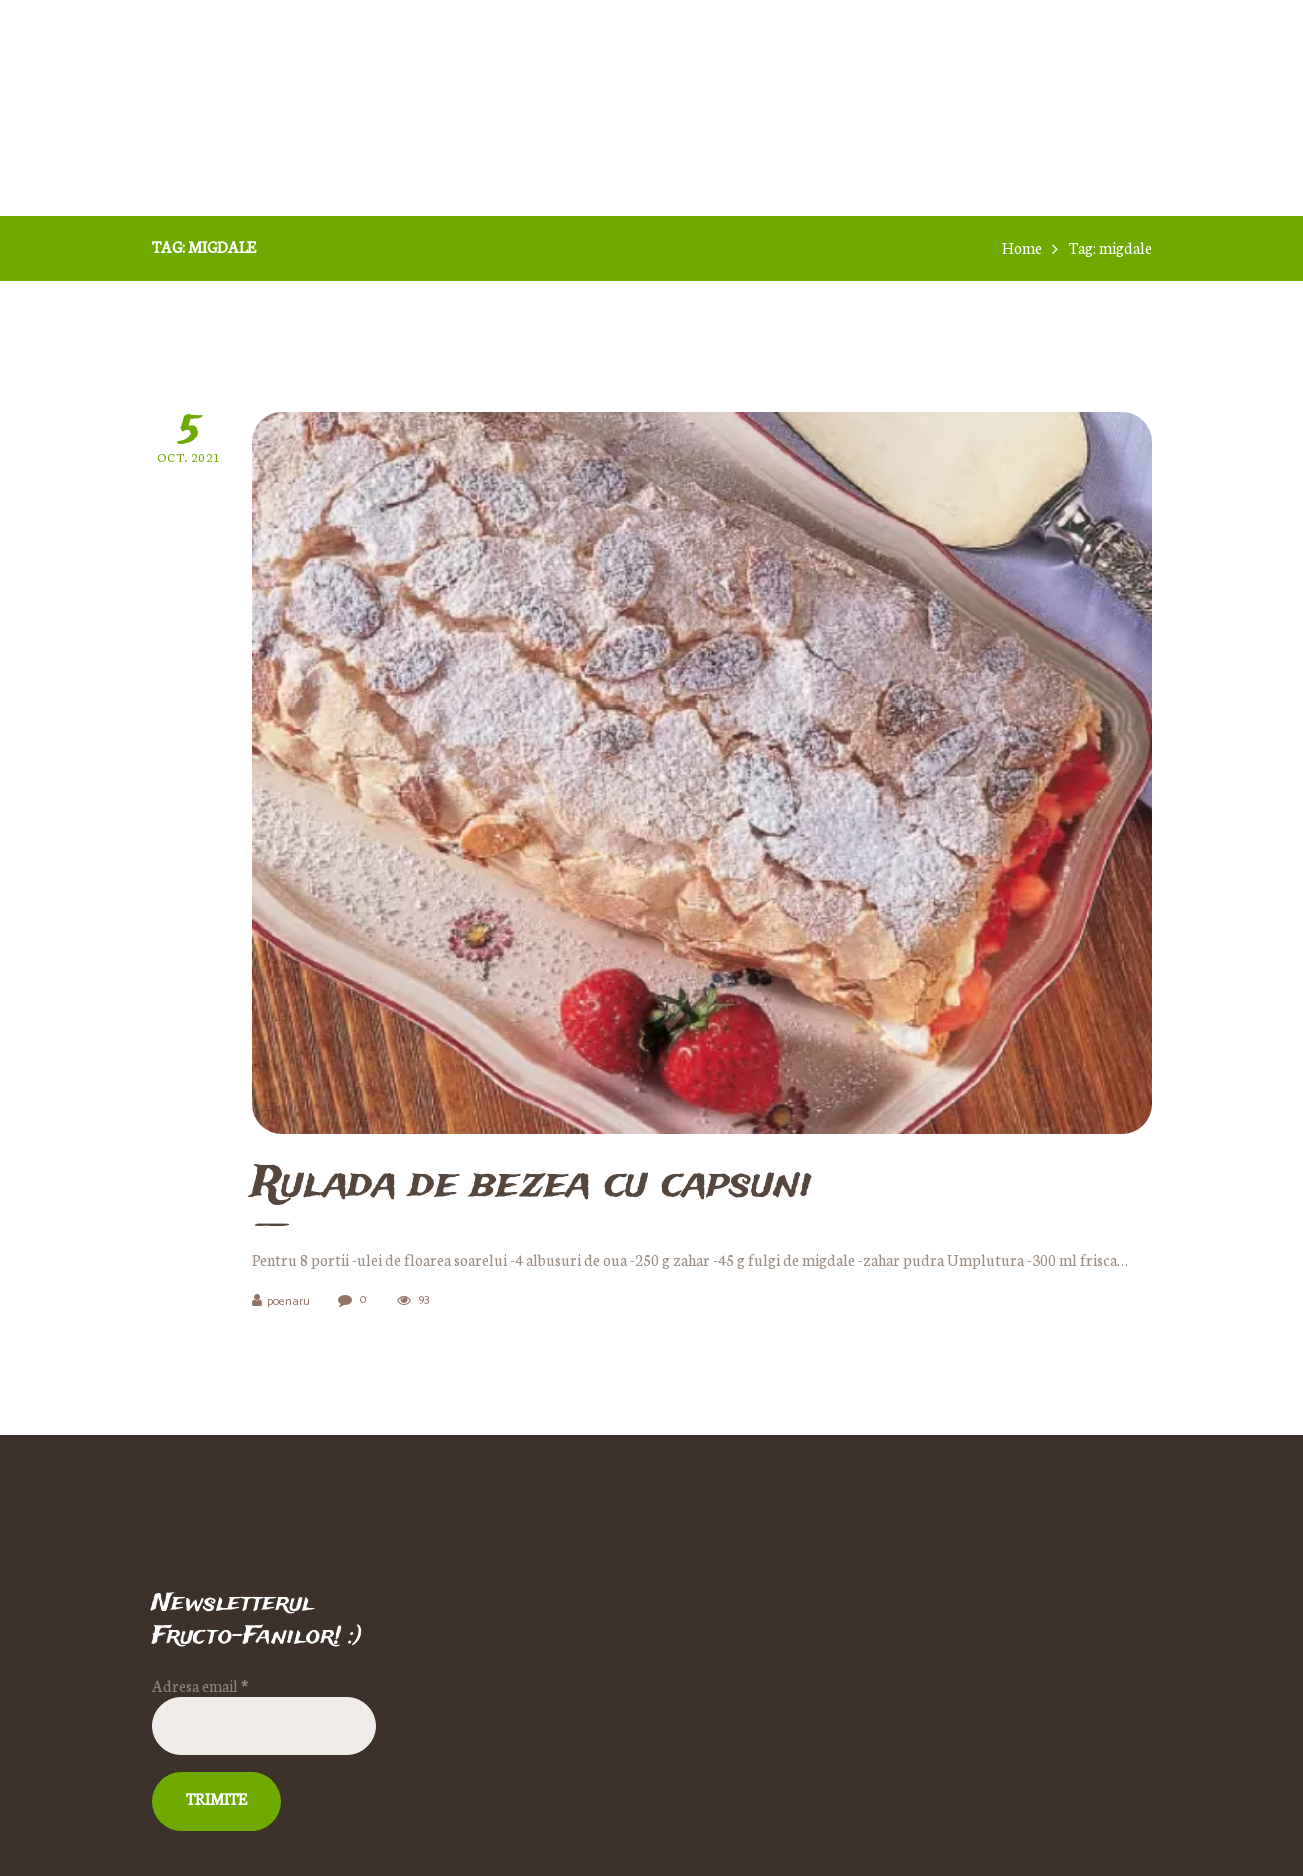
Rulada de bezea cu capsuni (532, 1185)
